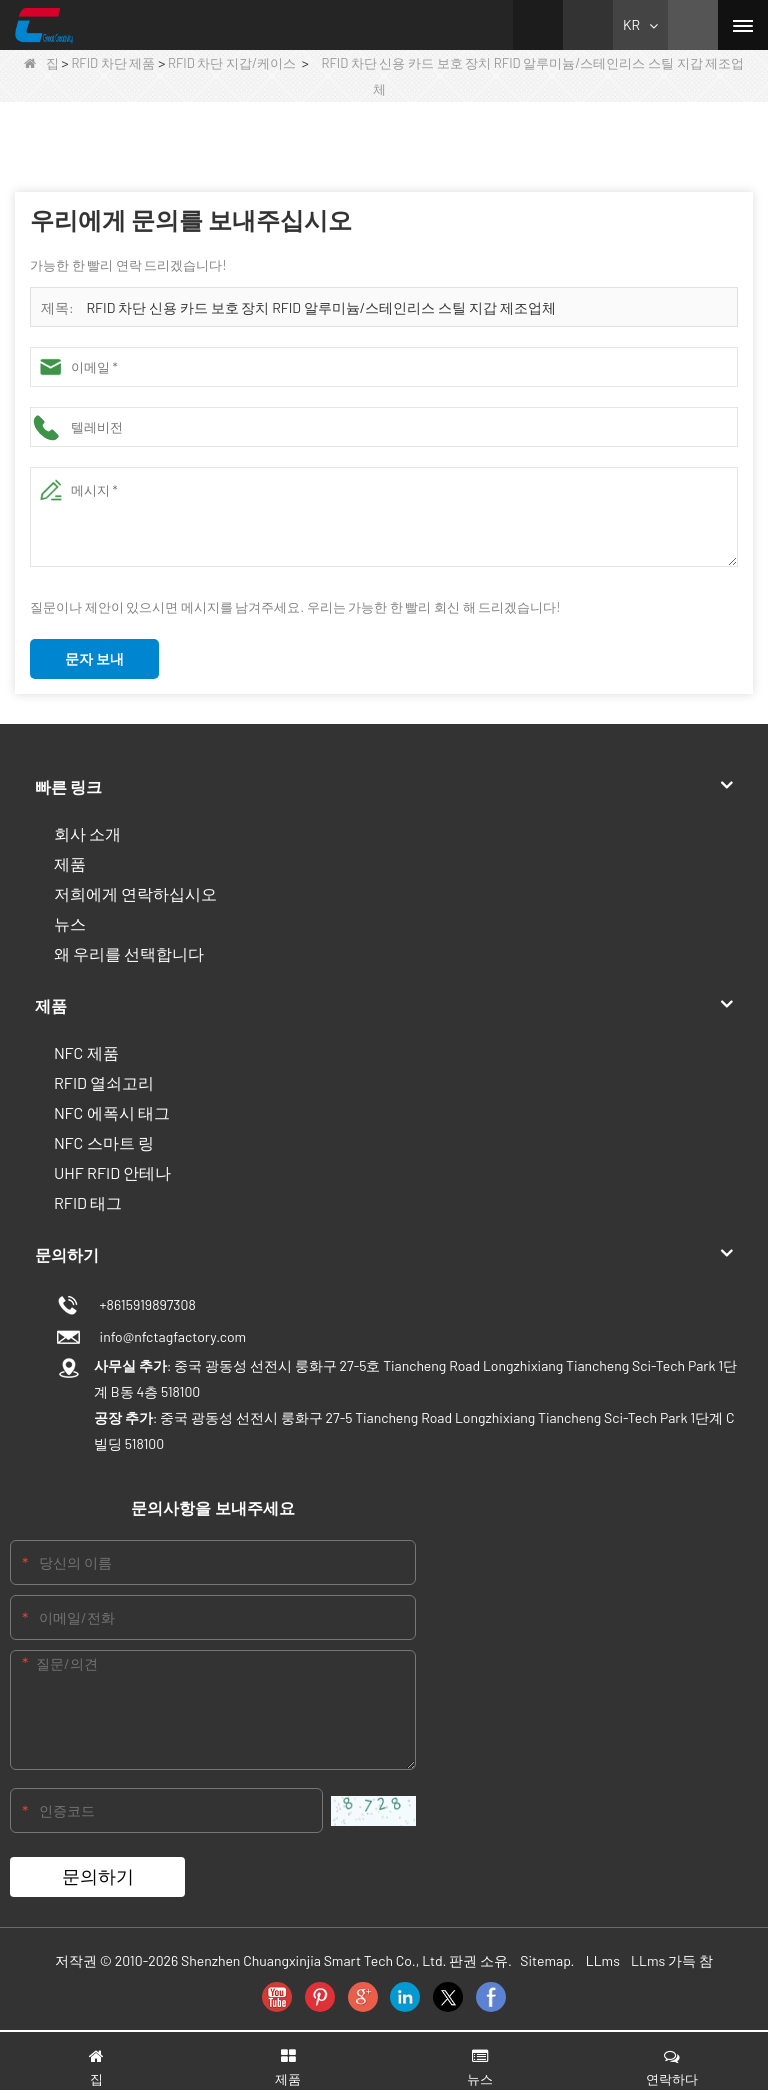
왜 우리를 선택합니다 (129, 953)
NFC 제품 (86, 1052)
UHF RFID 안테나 (112, 1172)
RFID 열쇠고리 (104, 1082)
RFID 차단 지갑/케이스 (232, 63)
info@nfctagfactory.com (170, 1336)
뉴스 (70, 923)
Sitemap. (547, 1960)
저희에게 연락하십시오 (135, 893)
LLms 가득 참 (672, 1960)
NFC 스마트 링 (104, 1142)
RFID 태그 (88, 1202)
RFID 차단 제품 (113, 63)
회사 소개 (87, 833)
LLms (603, 1960)
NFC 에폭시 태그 (112, 1112)
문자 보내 (94, 658)
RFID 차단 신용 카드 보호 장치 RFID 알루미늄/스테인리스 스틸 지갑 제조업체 (321, 307)
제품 (70, 863)
